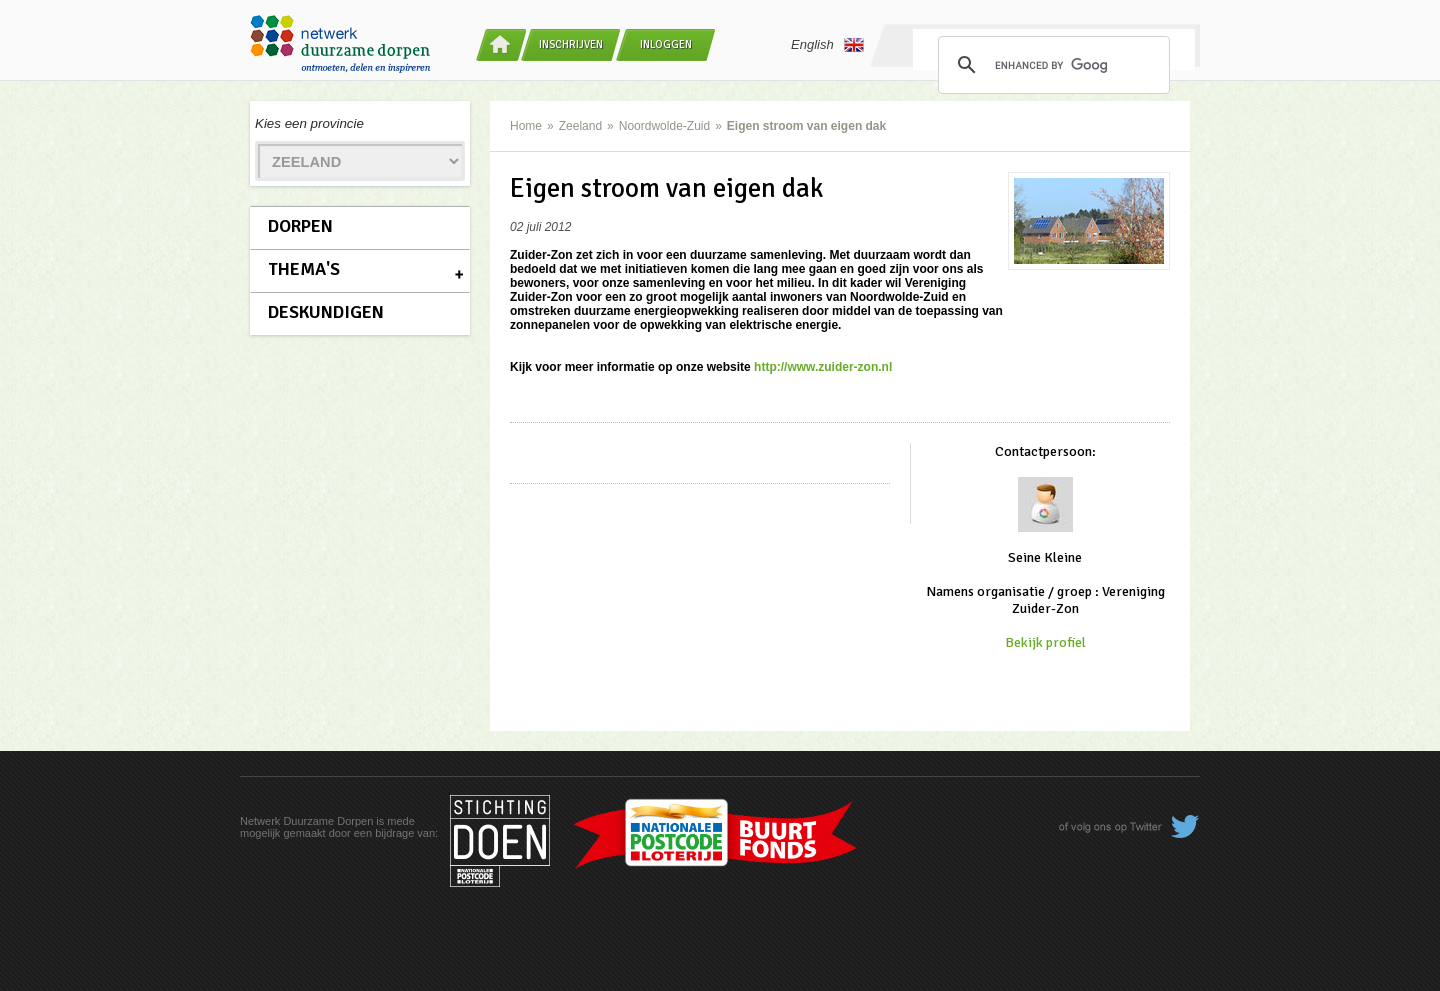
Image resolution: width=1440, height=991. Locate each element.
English (827, 45)
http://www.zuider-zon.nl (823, 367)
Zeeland (580, 126)
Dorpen (300, 226)
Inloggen (666, 44)
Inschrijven (571, 44)
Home (526, 126)
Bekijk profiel (1045, 642)
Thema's (304, 269)
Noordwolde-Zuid (664, 126)
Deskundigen (326, 312)
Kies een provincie (309, 123)
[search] (1051, 65)
